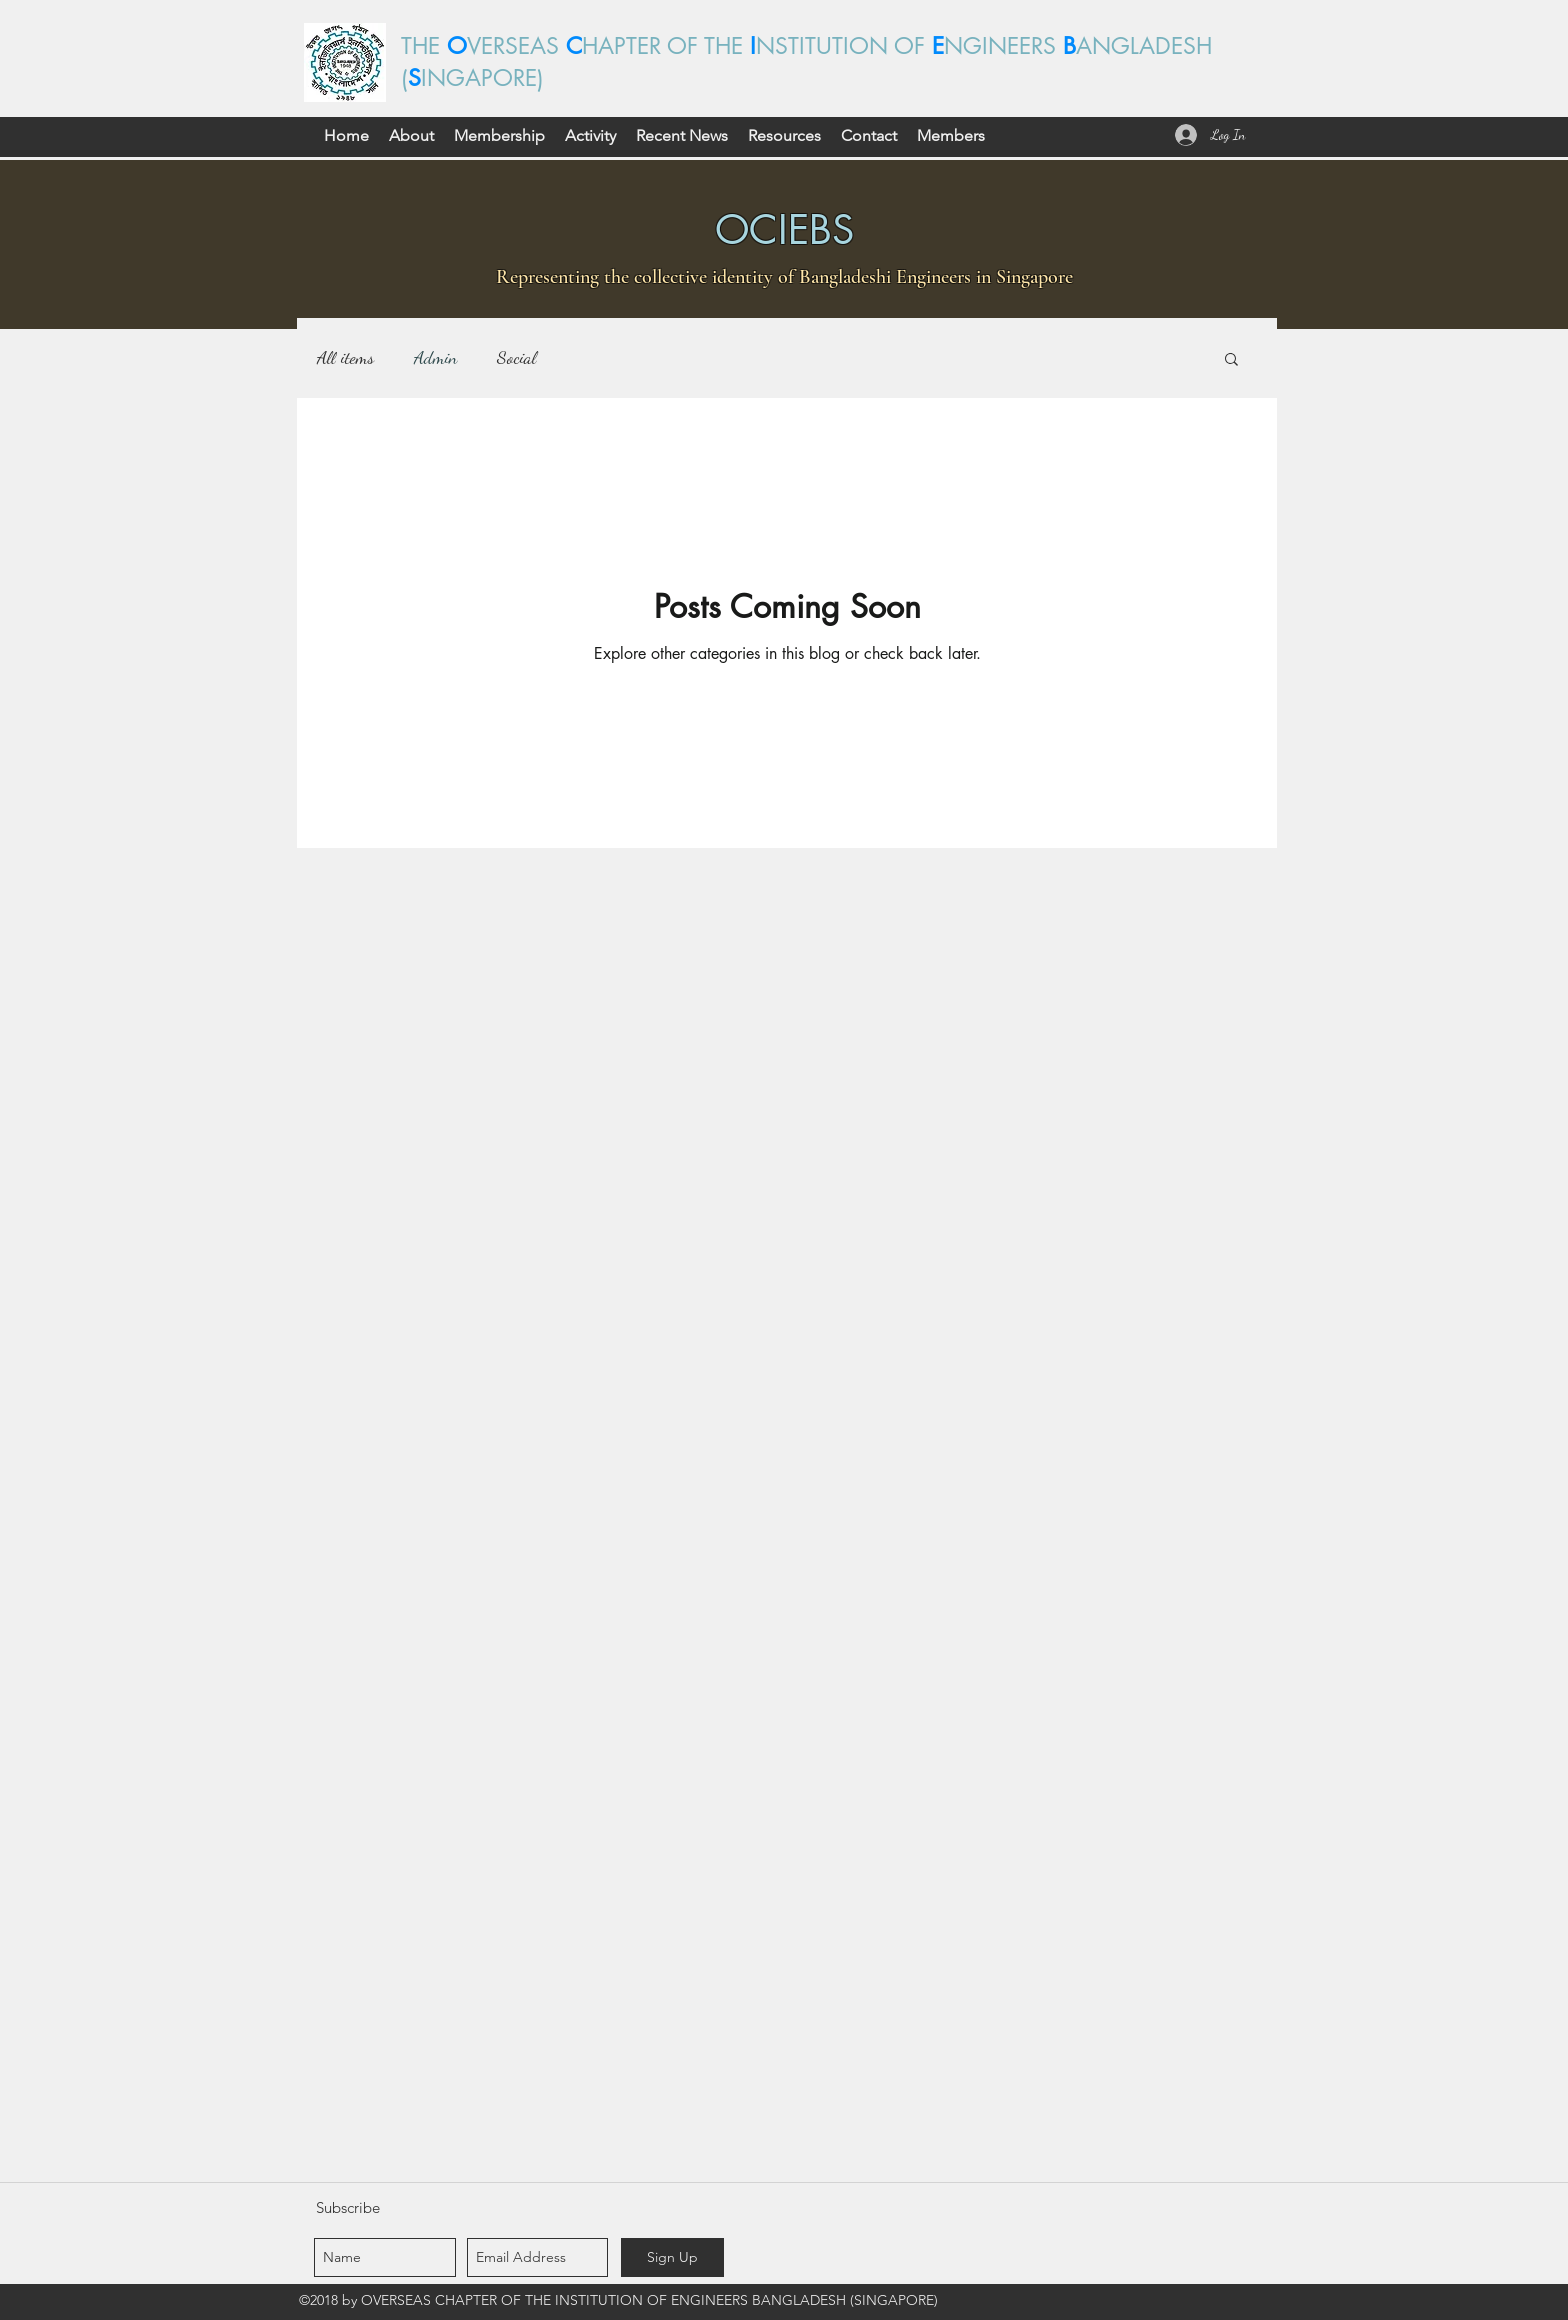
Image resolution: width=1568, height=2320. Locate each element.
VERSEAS (516, 46)
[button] (411, 135)
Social (516, 357)
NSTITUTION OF (844, 46)
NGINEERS (1003, 46)
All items (345, 357)
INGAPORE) (482, 78)
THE (424, 46)
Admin (435, 357)
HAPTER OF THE (666, 46)
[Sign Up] (672, 2257)
